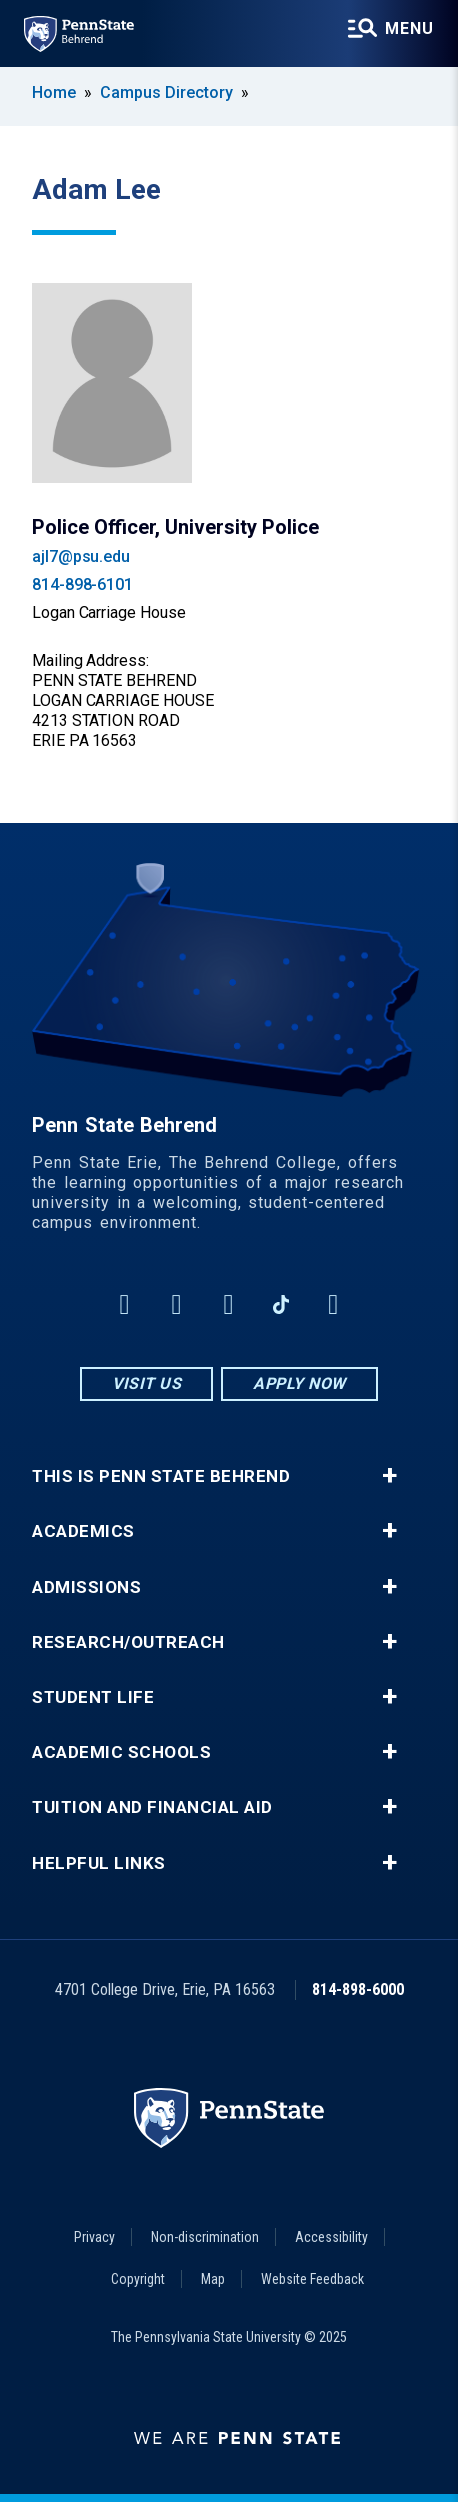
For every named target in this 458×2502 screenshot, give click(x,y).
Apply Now (299, 1383)
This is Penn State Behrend (161, 1476)
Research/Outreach (128, 1642)
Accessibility (331, 2237)
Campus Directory (166, 92)
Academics (83, 1531)
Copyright (138, 2279)
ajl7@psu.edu (81, 556)
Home (54, 92)
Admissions (86, 1587)
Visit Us (146, 1383)
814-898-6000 (358, 1989)
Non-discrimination (205, 2237)
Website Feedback (312, 2279)
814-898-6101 (82, 584)
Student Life (93, 1697)
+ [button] (389, 1476)
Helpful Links (99, 1863)
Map (213, 2279)
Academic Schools (121, 1752)
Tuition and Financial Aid (152, 1807)
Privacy (94, 2237)
